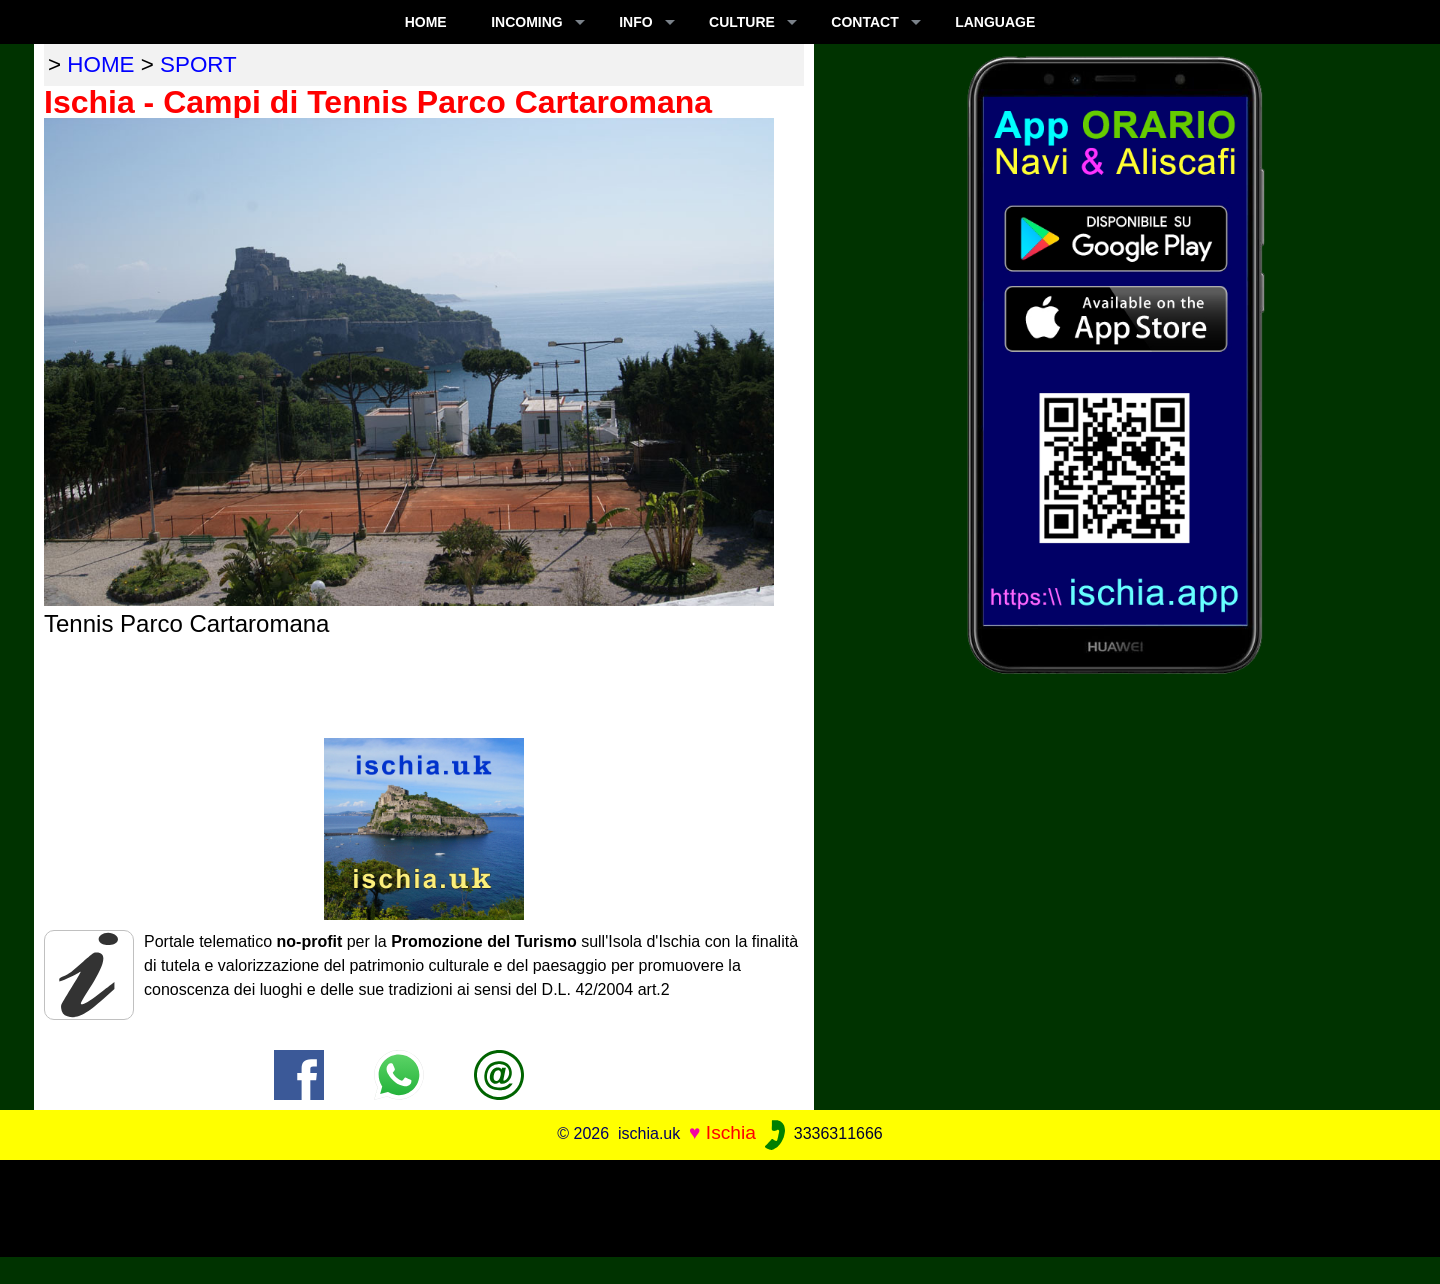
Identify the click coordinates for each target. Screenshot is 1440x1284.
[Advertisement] (720, 1205)
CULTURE (742, 22)
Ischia (731, 1132)
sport (198, 64)
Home (426, 22)
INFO (635, 22)
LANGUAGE (995, 22)
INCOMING (527, 22)
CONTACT (864, 22)
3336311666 (821, 1133)
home (100, 64)
